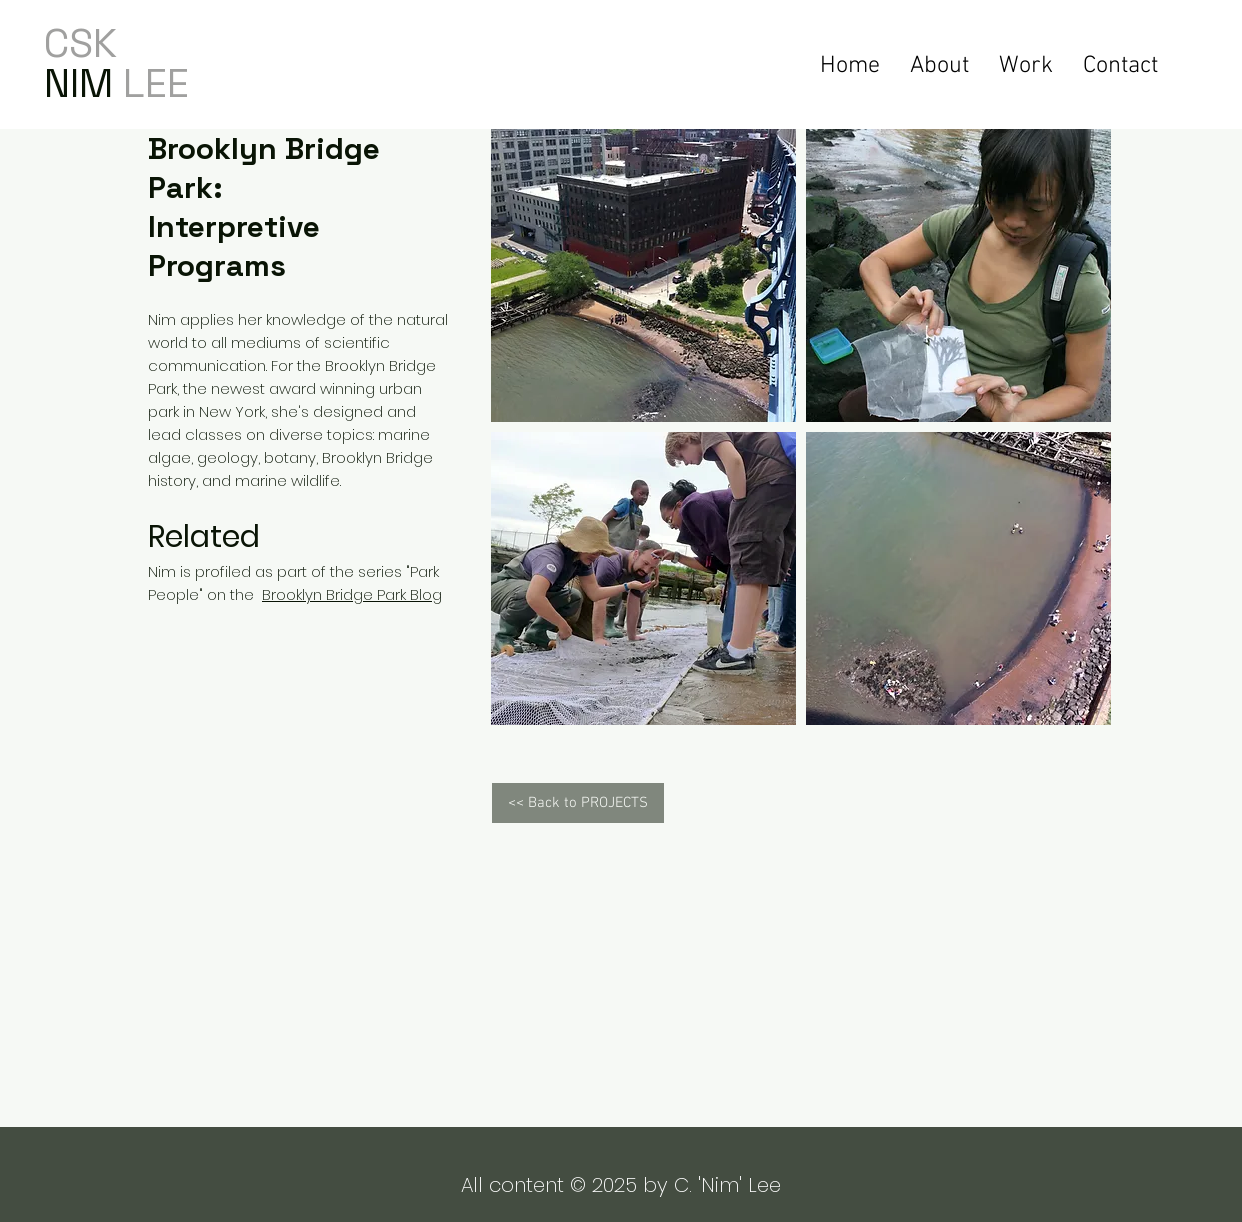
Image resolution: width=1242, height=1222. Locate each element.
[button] (1026, 64)
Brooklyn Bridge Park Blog (352, 594)
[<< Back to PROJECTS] (578, 803)
